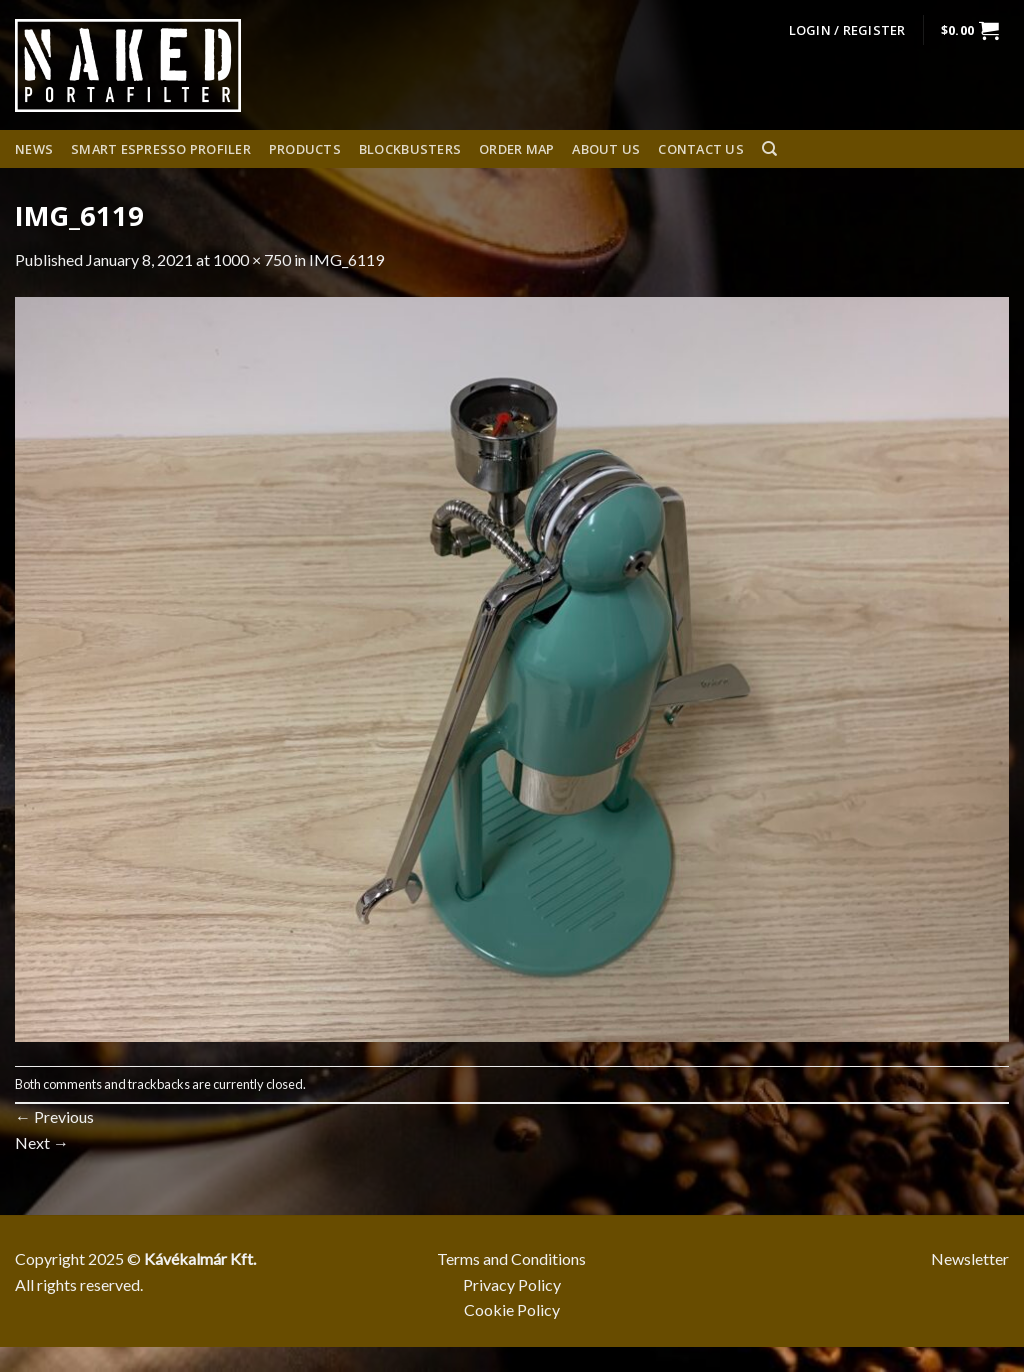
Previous (54, 1116)
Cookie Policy (512, 1309)
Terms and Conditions (511, 1258)
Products (305, 149)
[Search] (769, 149)
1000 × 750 (252, 259)
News (34, 149)
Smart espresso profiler (161, 149)
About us (606, 149)
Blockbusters (410, 149)
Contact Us (701, 149)
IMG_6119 (346, 259)
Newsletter (970, 1258)
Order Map (516, 149)
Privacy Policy (512, 1284)
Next (42, 1142)
